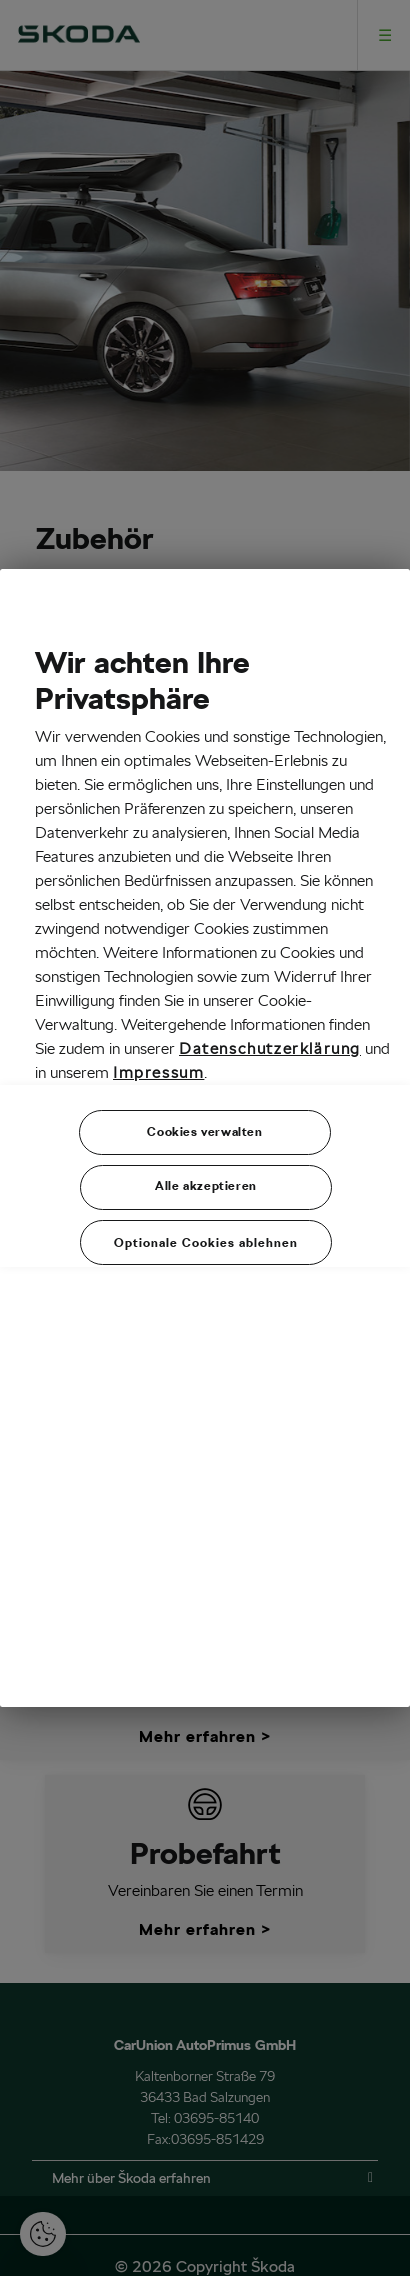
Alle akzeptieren (206, 1185)
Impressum (158, 1072)
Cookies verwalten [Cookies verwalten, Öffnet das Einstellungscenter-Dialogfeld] (204, 1131)
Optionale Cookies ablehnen (206, 1242)
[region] (205, 1138)
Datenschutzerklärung (270, 1048)
